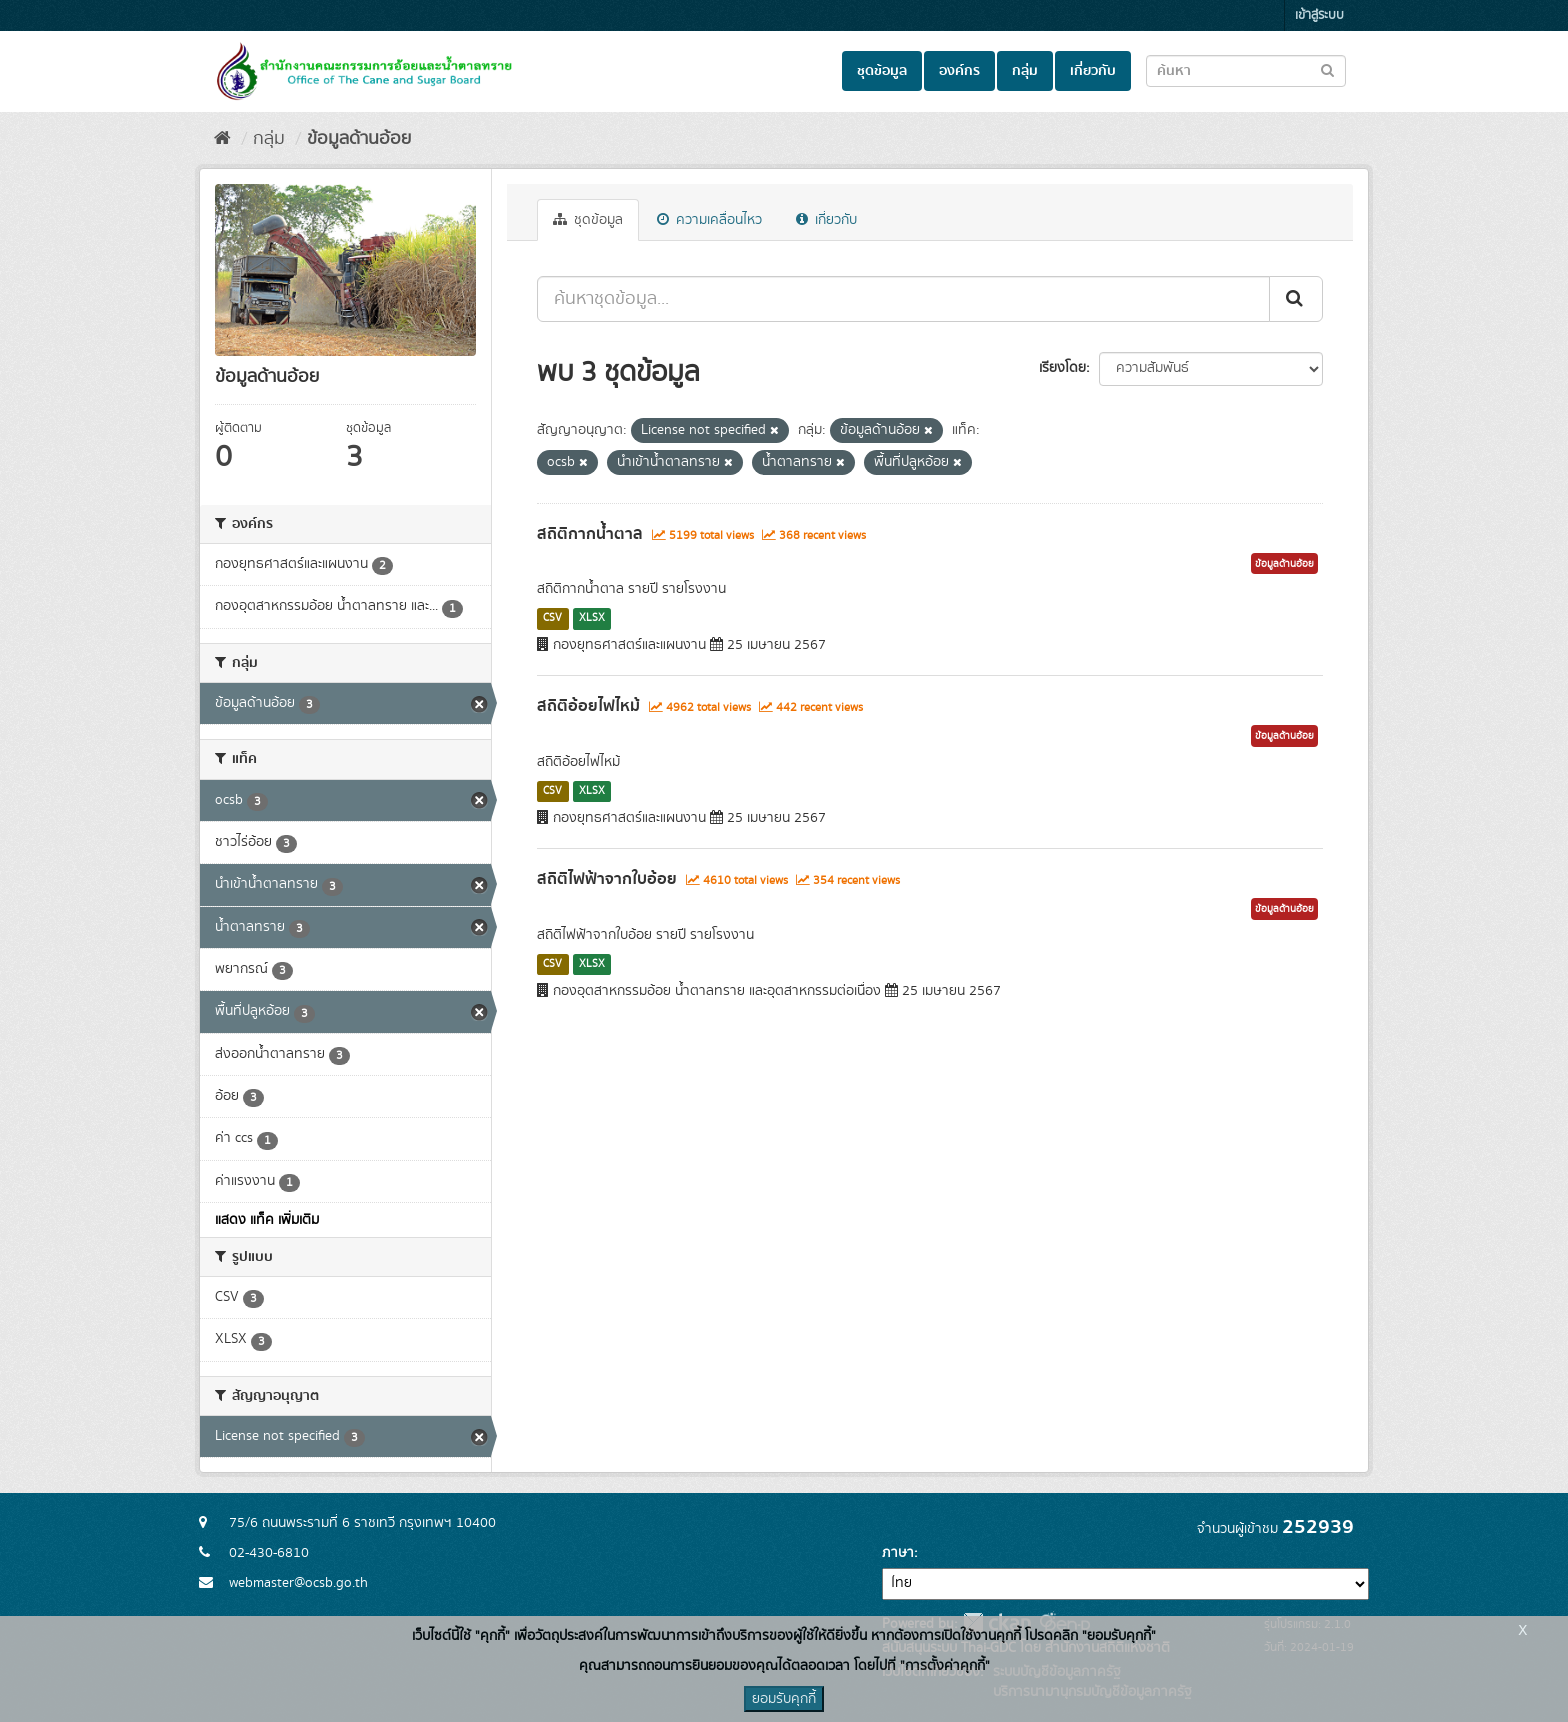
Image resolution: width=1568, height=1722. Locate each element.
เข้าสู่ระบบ (1319, 15)
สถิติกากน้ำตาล (590, 534)
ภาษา (898, 1553)
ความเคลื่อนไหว (709, 220)
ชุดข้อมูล (882, 71)
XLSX (592, 618)
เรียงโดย (1062, 368)
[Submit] (1296, 299)
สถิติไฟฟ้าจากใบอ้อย (607, 879)
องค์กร (959, 71)
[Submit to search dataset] (1327, 69)
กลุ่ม (1025, 71)
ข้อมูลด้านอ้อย (359, 139)
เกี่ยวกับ (1093, 71)
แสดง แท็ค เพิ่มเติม (267, 1220)
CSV (552, 618)
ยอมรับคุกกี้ (784, 1699)
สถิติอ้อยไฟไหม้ (588, 706)
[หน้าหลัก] (222, 139)
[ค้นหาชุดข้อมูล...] (903, 299)
